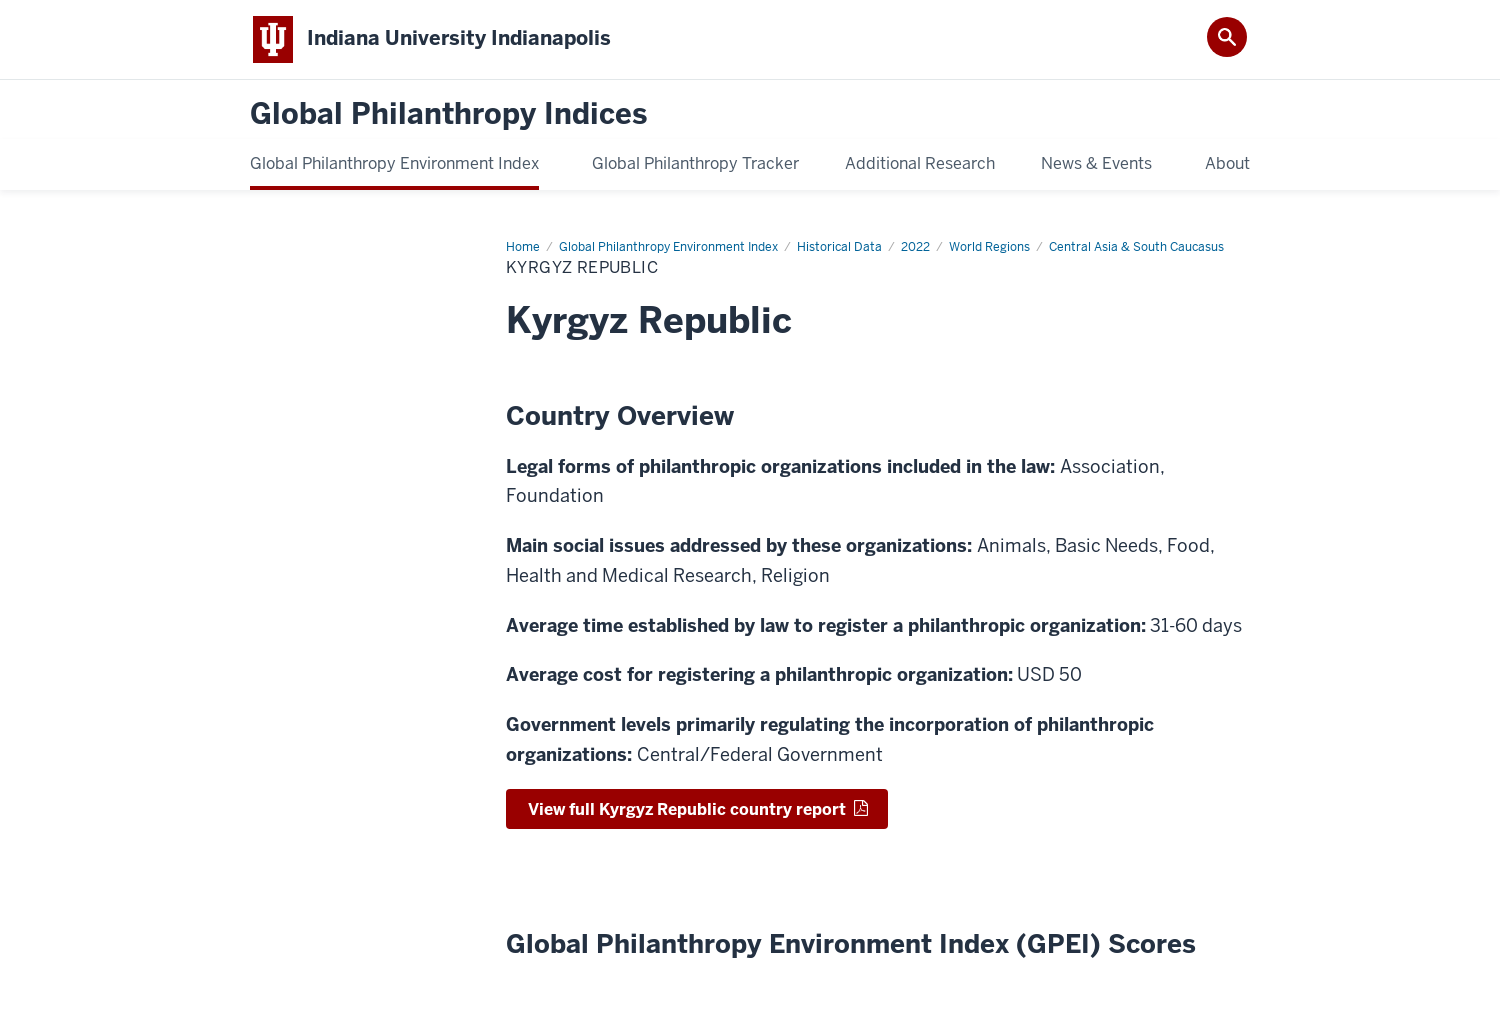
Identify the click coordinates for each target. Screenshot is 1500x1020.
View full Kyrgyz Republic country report (687, 809)
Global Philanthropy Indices (448, 114)
